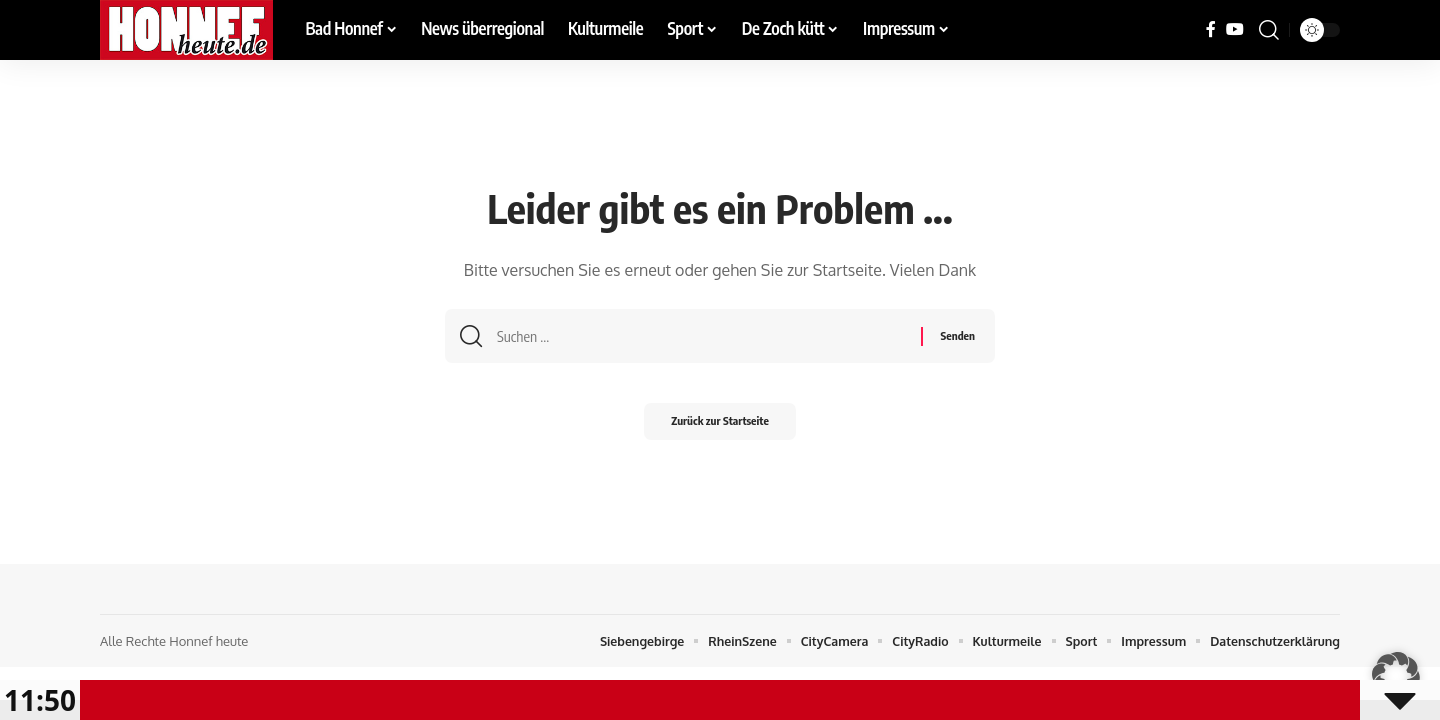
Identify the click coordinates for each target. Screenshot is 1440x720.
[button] (1269, 30)
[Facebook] (1211, 29)
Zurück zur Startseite (719, 427)
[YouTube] (1235, 29)
